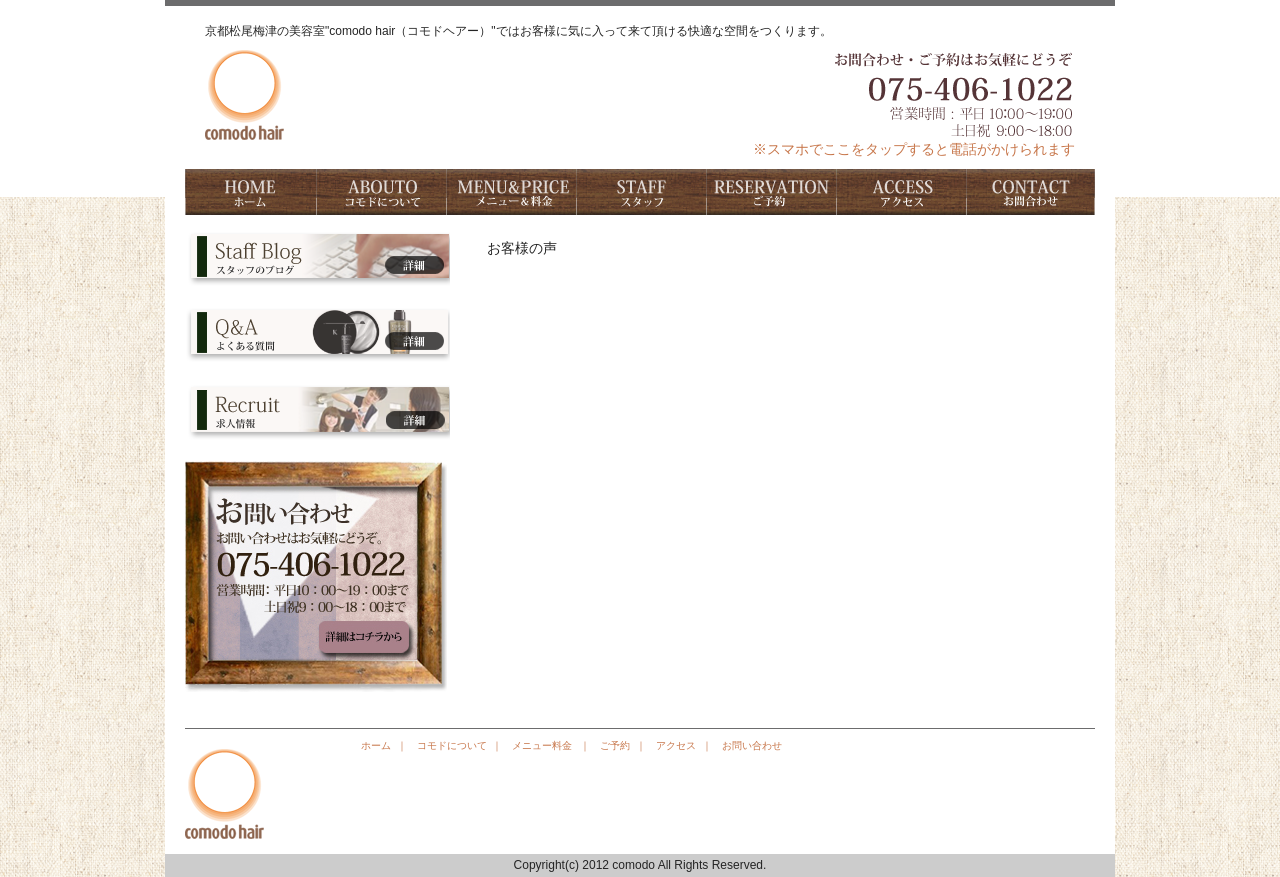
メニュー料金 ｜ (551, 745)
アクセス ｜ (684, 745)
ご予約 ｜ (623, 745)
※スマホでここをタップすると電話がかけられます (914, 149)
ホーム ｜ (384, 745)
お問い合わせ (1030, 192)
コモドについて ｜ (460, 745)
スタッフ (640, 192)
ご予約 (770, 192)
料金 (510, 192)
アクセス (900, 192)
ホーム (250, 192)
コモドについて (380, 192)
